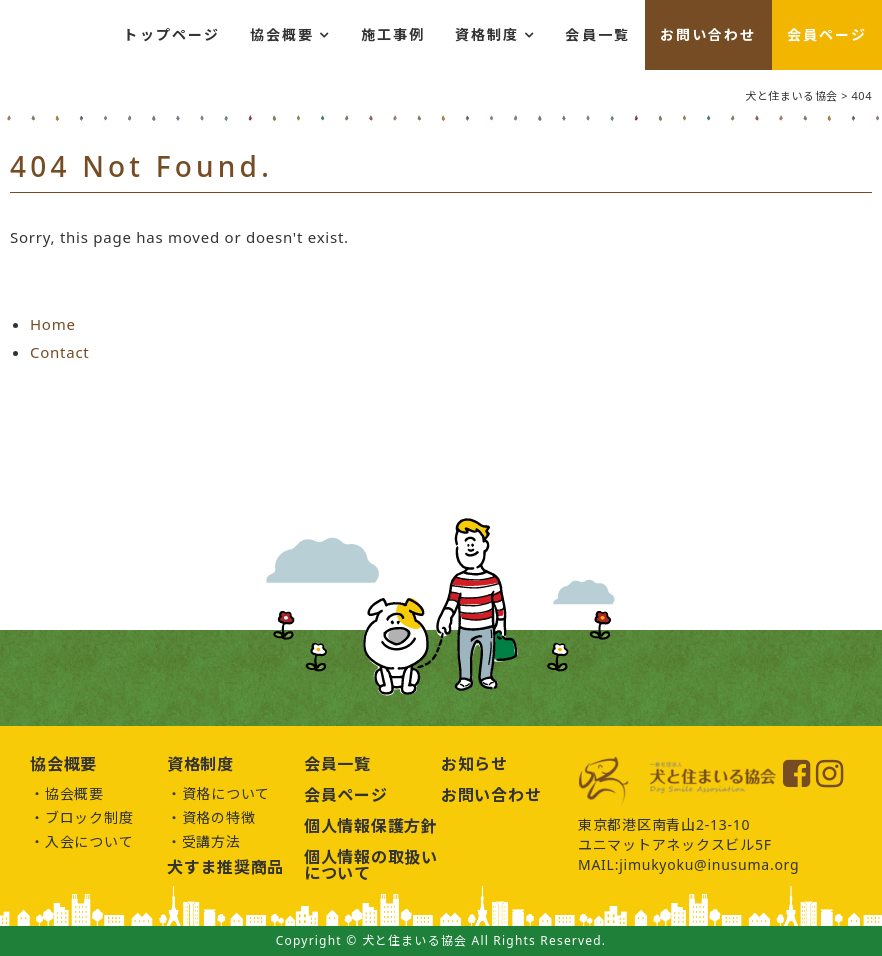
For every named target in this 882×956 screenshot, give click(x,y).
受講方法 (211, 841)
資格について (226, 793)
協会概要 (282, 34)
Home (53, 324)
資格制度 (487, 34)
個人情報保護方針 (371, 826)
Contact (60, 352)
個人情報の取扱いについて (371, 865)
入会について (89, 841)
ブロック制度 (89, 817)
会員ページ (827, 34)
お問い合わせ (708, 34)
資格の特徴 (219, 817)
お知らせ (474, 764)
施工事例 (393, 34)
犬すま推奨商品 (225, 867)
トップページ (171, 34)
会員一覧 (597, 34)
